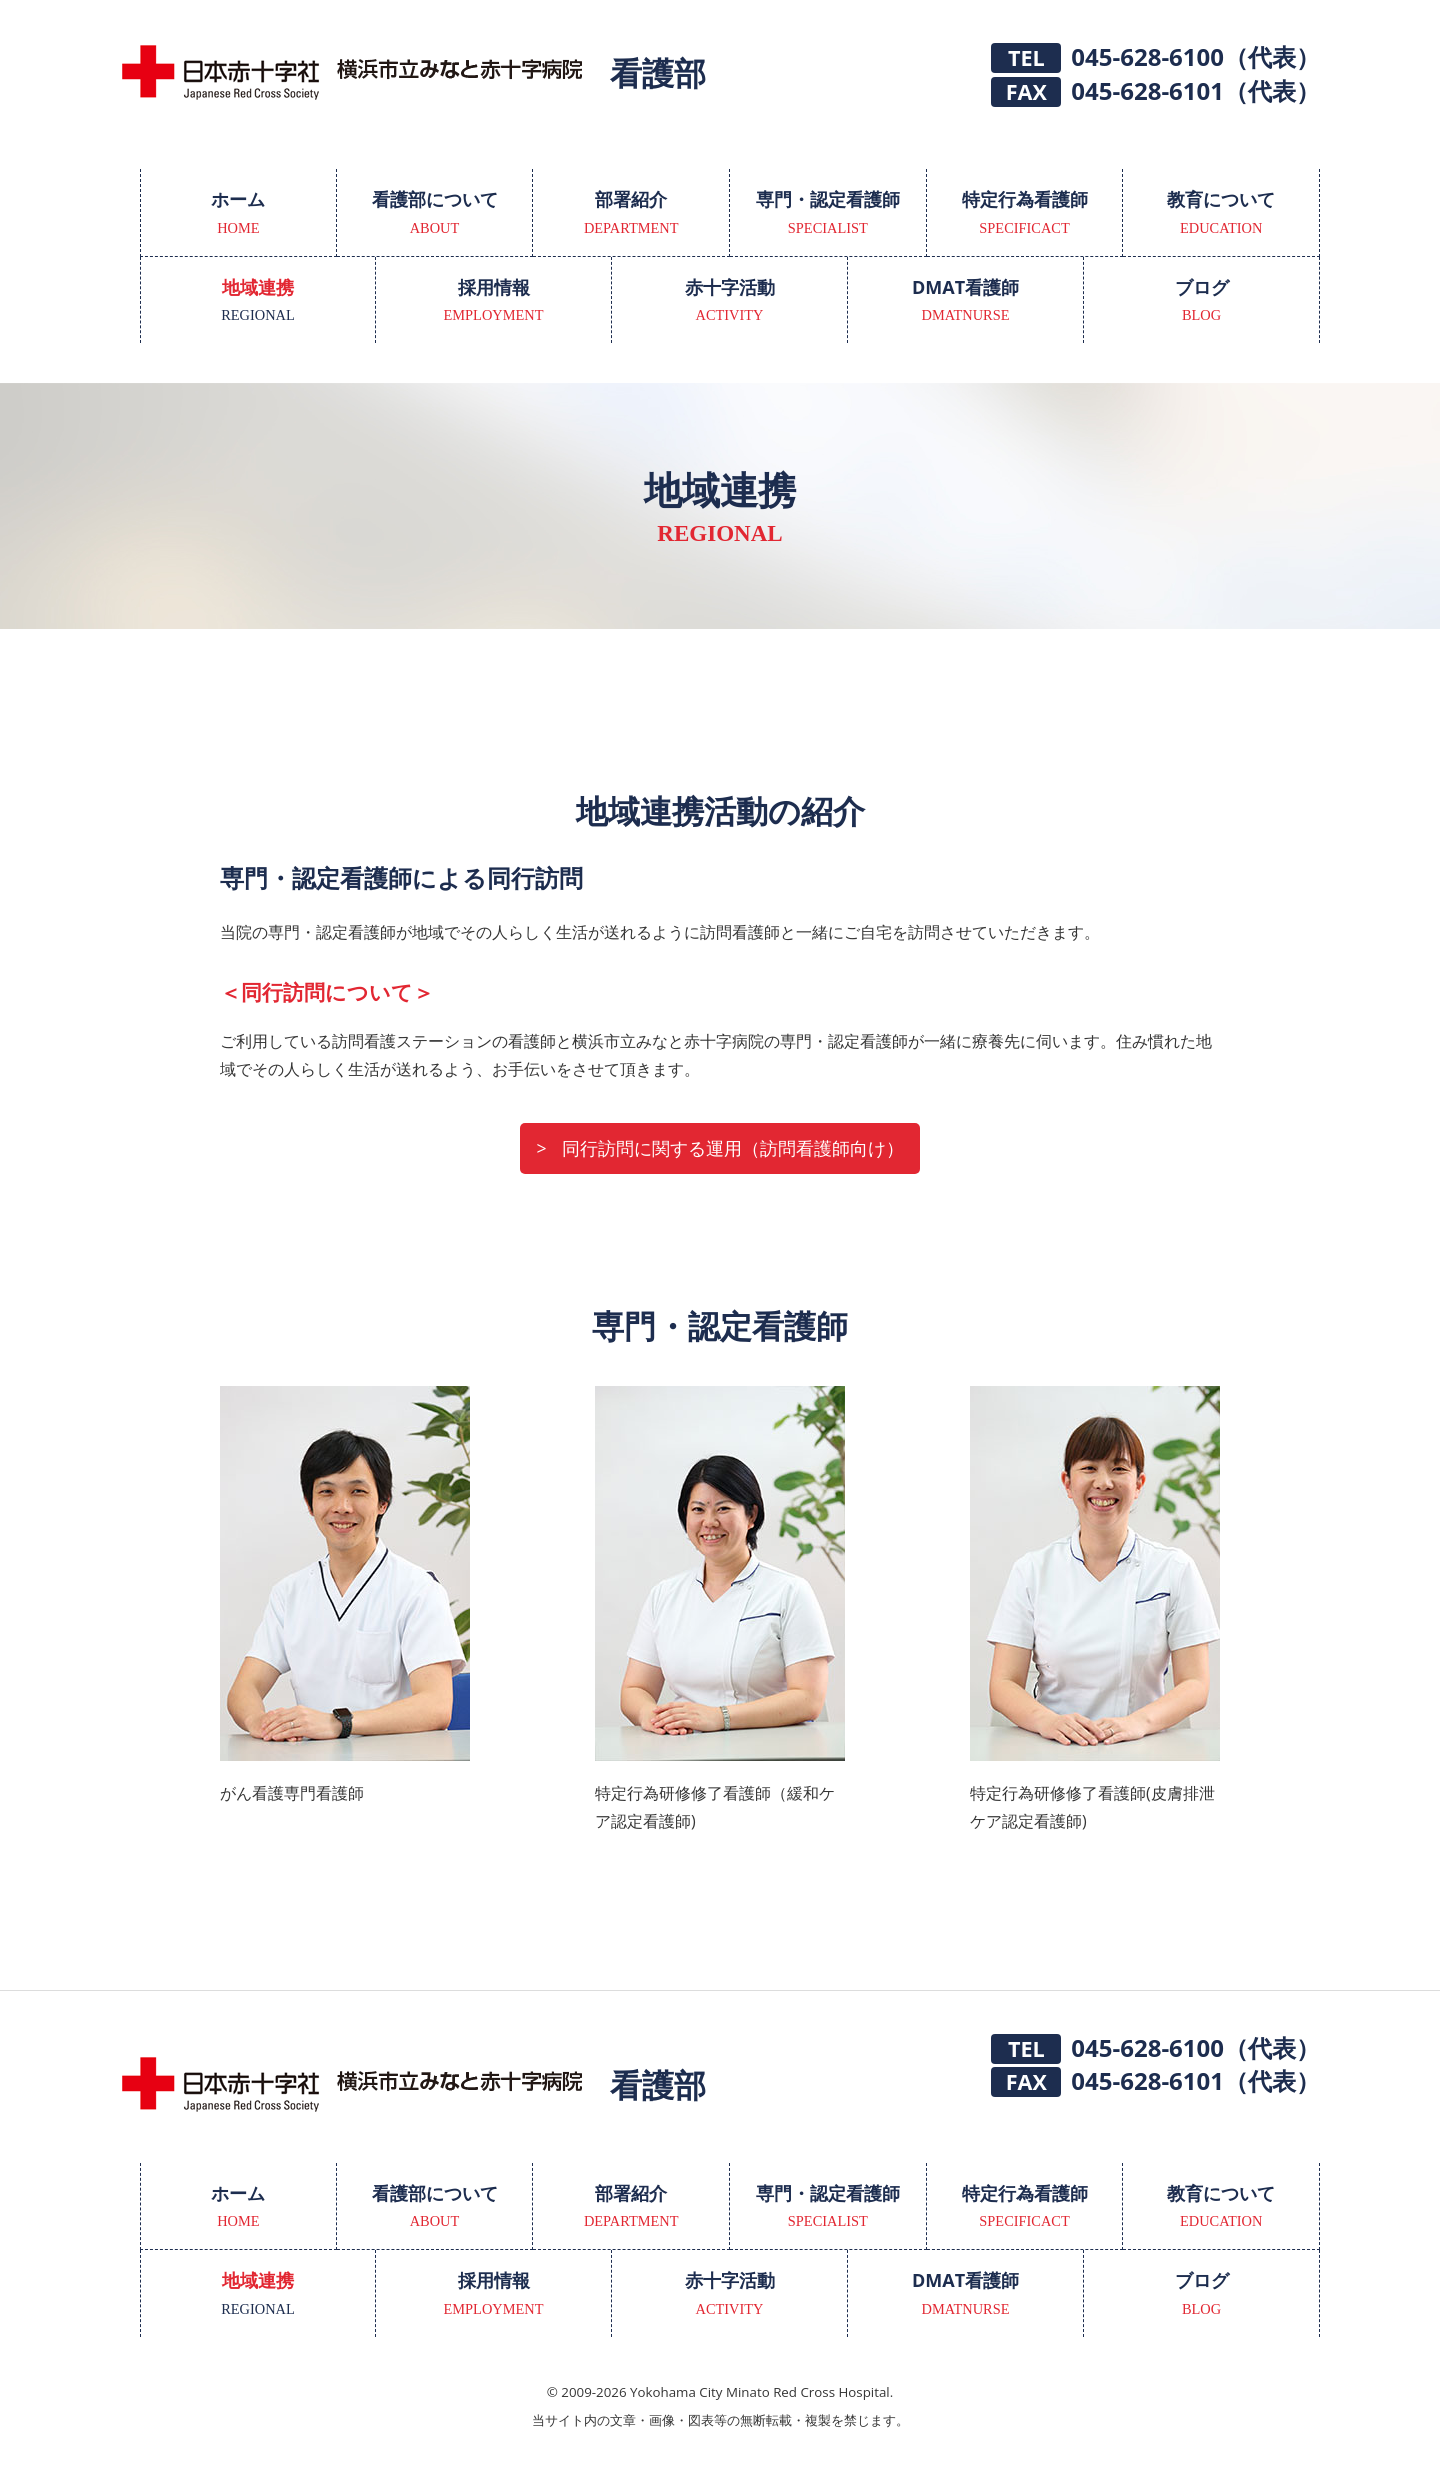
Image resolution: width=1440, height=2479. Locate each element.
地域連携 (258, 302)
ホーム (238, 214)
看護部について (435, 214)
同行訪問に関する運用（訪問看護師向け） (733, 1148)
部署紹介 (631, 214)
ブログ (1201, 302)
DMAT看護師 (965, 302)
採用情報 (493, 302)
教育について (1221, 214)
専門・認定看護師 (828, 214)
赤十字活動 (729, 302)
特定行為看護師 (1025, 214)
